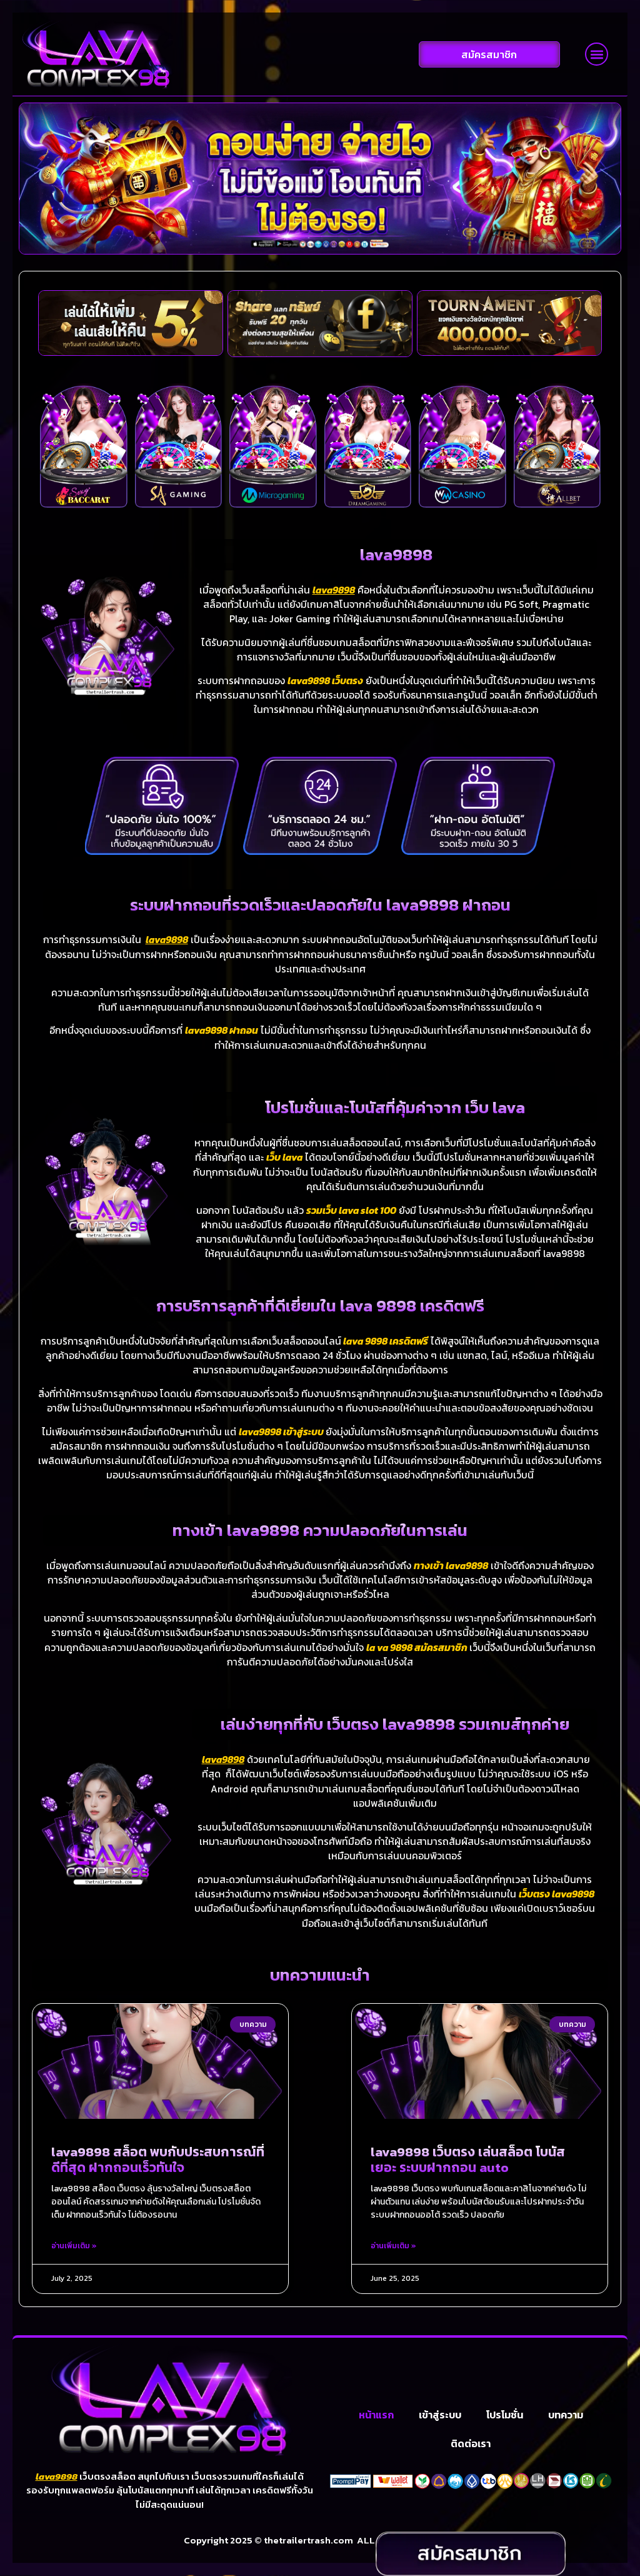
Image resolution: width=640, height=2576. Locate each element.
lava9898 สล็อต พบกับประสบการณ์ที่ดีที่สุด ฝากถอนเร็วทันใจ (157, 2160)
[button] (596, 54)
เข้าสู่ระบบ (440, 2430)
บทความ (565, 2430)
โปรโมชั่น (504, 2430)
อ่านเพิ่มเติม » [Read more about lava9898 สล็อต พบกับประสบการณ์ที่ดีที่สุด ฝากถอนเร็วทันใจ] (74, 2246)
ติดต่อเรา (471, 2459)
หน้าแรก (376, 2430)
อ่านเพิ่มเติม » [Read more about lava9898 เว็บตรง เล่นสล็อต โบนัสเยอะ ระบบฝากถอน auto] (393, 2246)
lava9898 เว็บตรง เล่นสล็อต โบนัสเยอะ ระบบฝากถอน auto (468, 2160)
